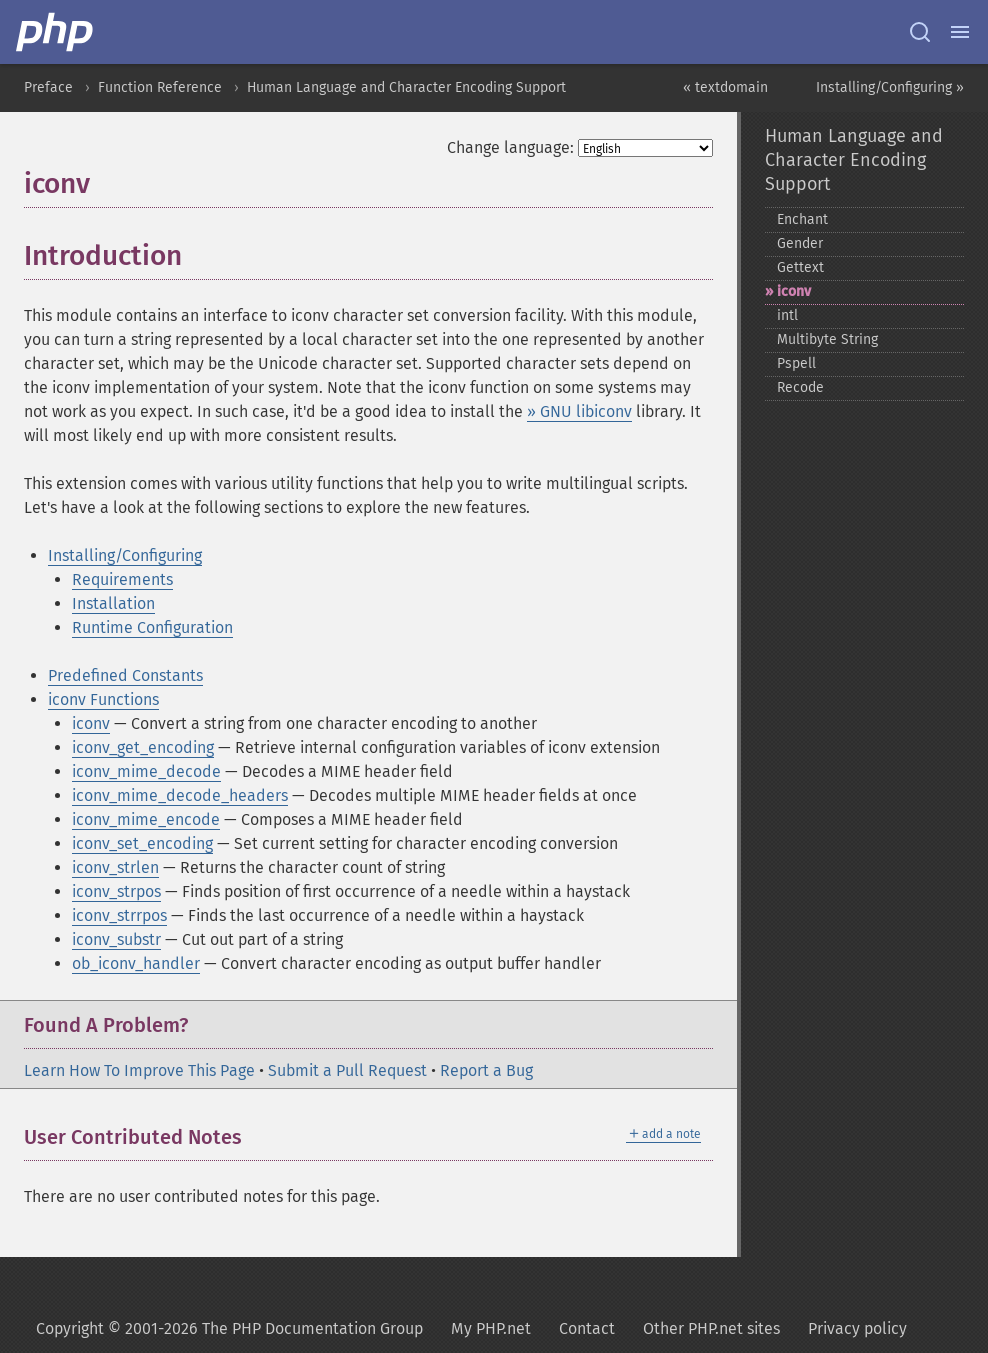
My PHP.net (491, 1328)
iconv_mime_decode (146, 771)
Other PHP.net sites (711, 1328)
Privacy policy (857, 1328)
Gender (800, 243)
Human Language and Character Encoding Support (406, 87)
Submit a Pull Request (347, 1070)
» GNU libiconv (579, 411)
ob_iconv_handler (136, 963)
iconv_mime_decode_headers (180, 795)
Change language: (510, 147)
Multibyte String (827, 339)
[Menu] (960, 32)
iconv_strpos (116, 891)
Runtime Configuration (152, 627)
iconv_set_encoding (142, 843)
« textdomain (725, 87)
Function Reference (160, 87)
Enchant (802, 219)
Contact (587, 1328)
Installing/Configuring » (890, 87)
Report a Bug (486, 1070)
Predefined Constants (125, 675)
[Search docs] (920, 32)
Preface (48, 87)
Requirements (122, 579)
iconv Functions (103, 699)
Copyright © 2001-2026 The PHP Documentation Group (229, 1328)
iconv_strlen (115, 867)
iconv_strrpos (119, 915)
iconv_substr (116, 939)
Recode (800, 387)
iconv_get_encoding (143, 747)
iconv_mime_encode (146, 819)
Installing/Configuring (125, 555)
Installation (113, 603)
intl (787, 315)
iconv (91, 723)
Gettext (800, 267)
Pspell (796, 363)
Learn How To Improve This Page (139, 1070)
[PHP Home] (56, 32)
